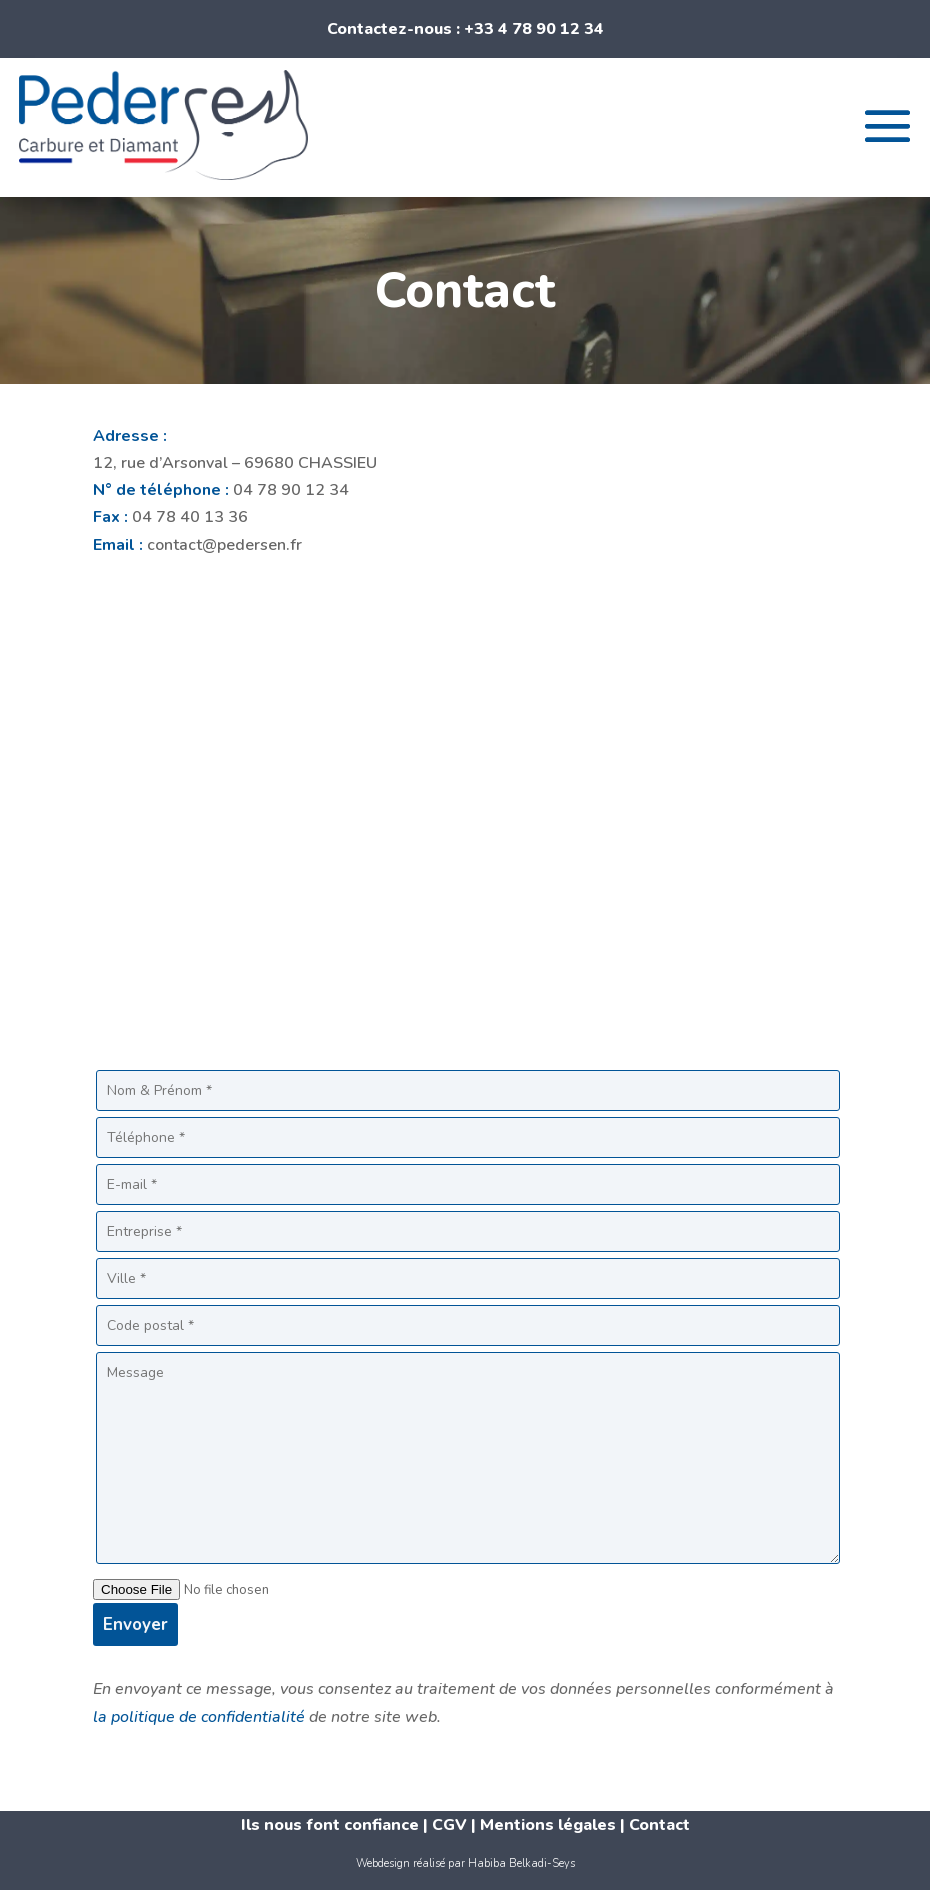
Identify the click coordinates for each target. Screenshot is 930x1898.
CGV (451, 1825)
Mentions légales (548, 1825)
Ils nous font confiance (330, 1825)
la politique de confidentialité (199, 1717)
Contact (659, 1825)
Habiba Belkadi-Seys (521, 1863)
